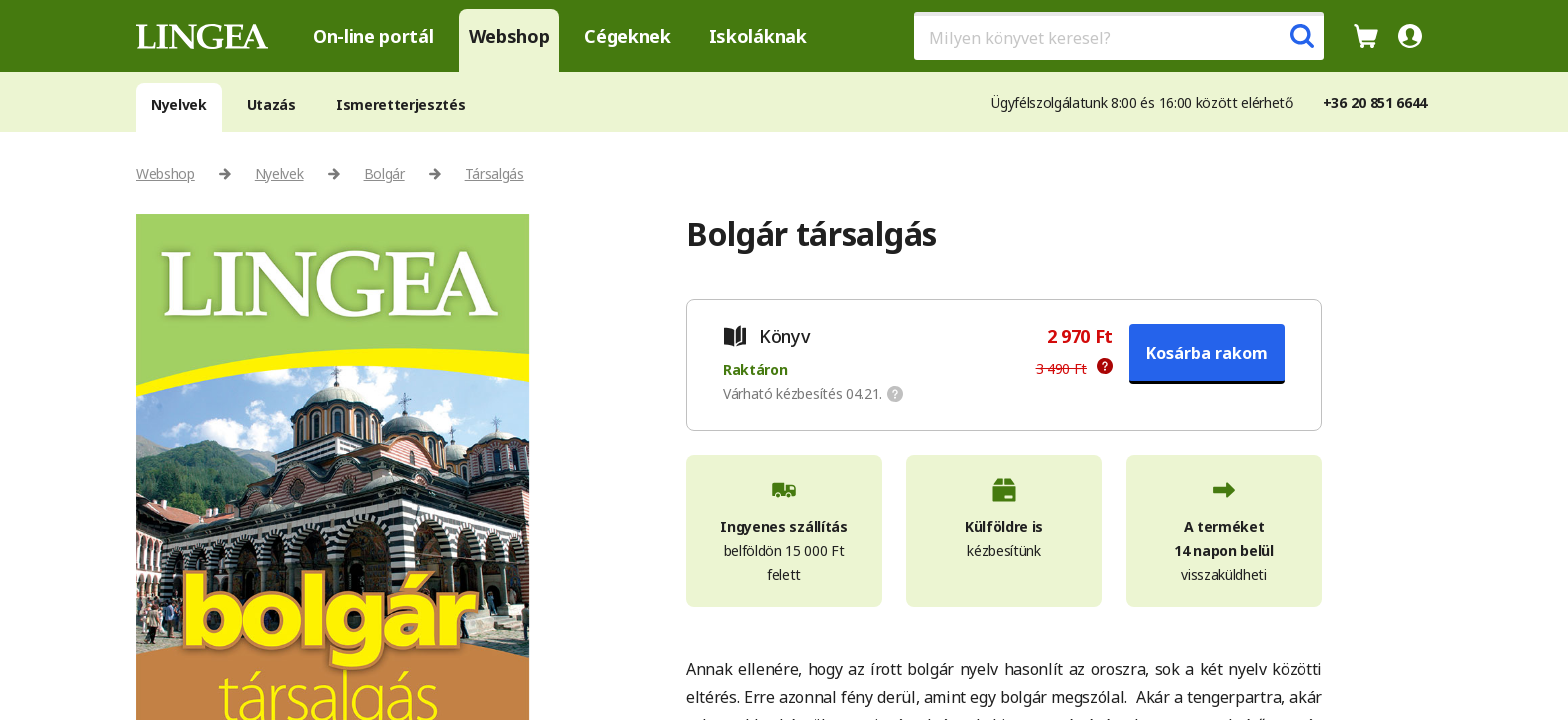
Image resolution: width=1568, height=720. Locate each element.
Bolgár (384, 173)
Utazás (271, 104)
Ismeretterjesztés (401, 104)
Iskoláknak (758, 36)
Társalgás (494, 173)
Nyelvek (179, 104)
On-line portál (373, 36)
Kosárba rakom (1207, 353)
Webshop (509, 36)
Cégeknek (627, 36)
